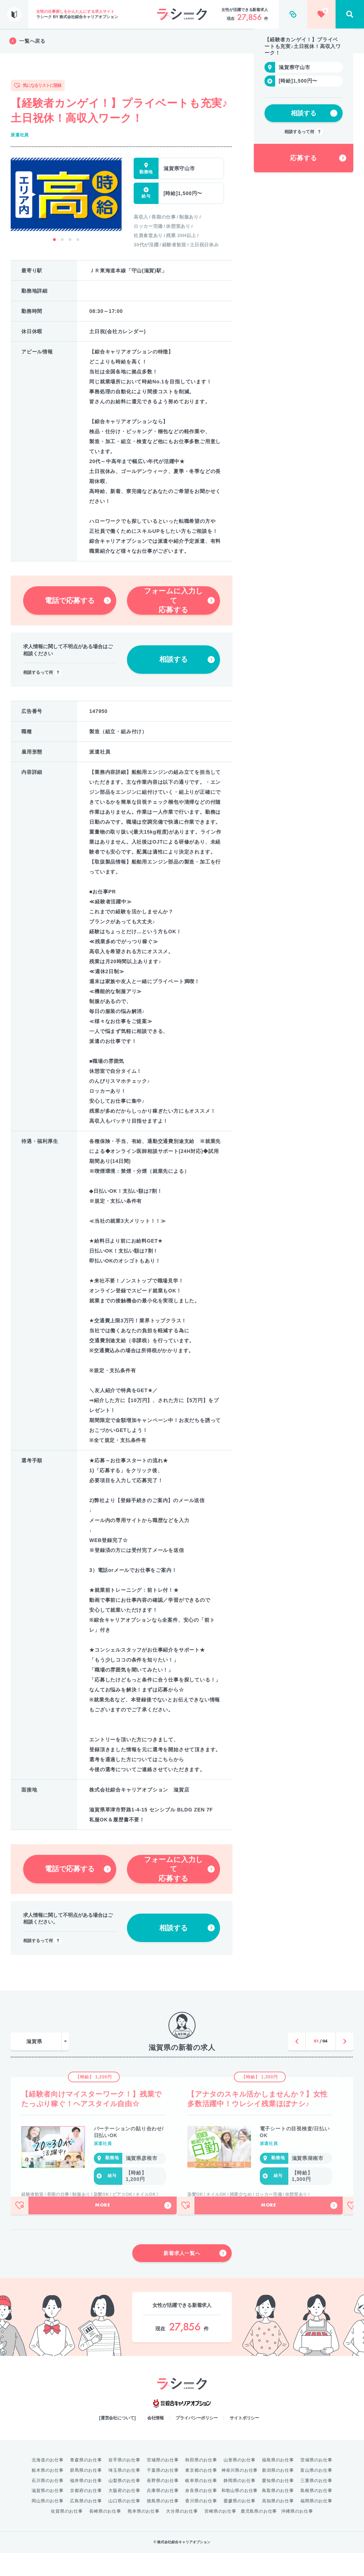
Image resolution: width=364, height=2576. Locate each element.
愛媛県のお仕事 (240, 2524)
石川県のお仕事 (48, 2503)
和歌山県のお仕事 (239, 2513)
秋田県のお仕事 (201, 2483)
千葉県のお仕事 (163, 2493)
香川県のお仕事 (201, 2524)
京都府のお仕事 (86, 2513)
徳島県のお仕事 (163, 2524)
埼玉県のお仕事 (124, 2493)
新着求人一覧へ (195, 2276)
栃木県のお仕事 (48, 2493)
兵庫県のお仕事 (163, 2513)
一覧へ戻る (27, 40)
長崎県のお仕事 (105, 2534)
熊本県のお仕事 (144, 2534)
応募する (318, 210)
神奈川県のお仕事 (239, 2493)
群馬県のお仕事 (86, 2493)
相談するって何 (42, 672)
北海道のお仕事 (48, 2483)
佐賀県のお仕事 (67, 2534)
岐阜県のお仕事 (201, 2503)
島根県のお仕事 (316, 2513)
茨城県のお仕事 (316, 2483)
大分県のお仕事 (182, 2534)
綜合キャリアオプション (182, 2427)
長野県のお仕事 (163, 2503)
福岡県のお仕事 (316, 2524)
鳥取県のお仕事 (278, 2513)
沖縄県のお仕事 (297, 2534)
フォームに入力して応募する (179, 600)
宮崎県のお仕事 (220, 2534)
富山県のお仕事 (316, 2493)
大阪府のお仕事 (124, 2513)
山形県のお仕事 (240, 2483)
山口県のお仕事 (124, 2524)
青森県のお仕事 (86, 2483)
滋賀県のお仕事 (48, 2513)
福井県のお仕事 (86, 2503)
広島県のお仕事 (86, 2524)
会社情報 (155, 2441)
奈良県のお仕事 (201, 2513)
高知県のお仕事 (278, 2524)
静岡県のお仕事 (240, 2503)
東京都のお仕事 (201, 2493)
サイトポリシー (244, 2441)
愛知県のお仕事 (278, 2503)
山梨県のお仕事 (124, 2503)
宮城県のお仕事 (163, 2483)
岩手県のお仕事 (124, 2483)
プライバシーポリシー (197, 2441)
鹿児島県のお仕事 (259, 2534)
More (133, 2228)
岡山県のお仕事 (48, 2524)
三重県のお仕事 (316, 2503)
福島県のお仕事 (278, 2483)
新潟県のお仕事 (278, 2493)
